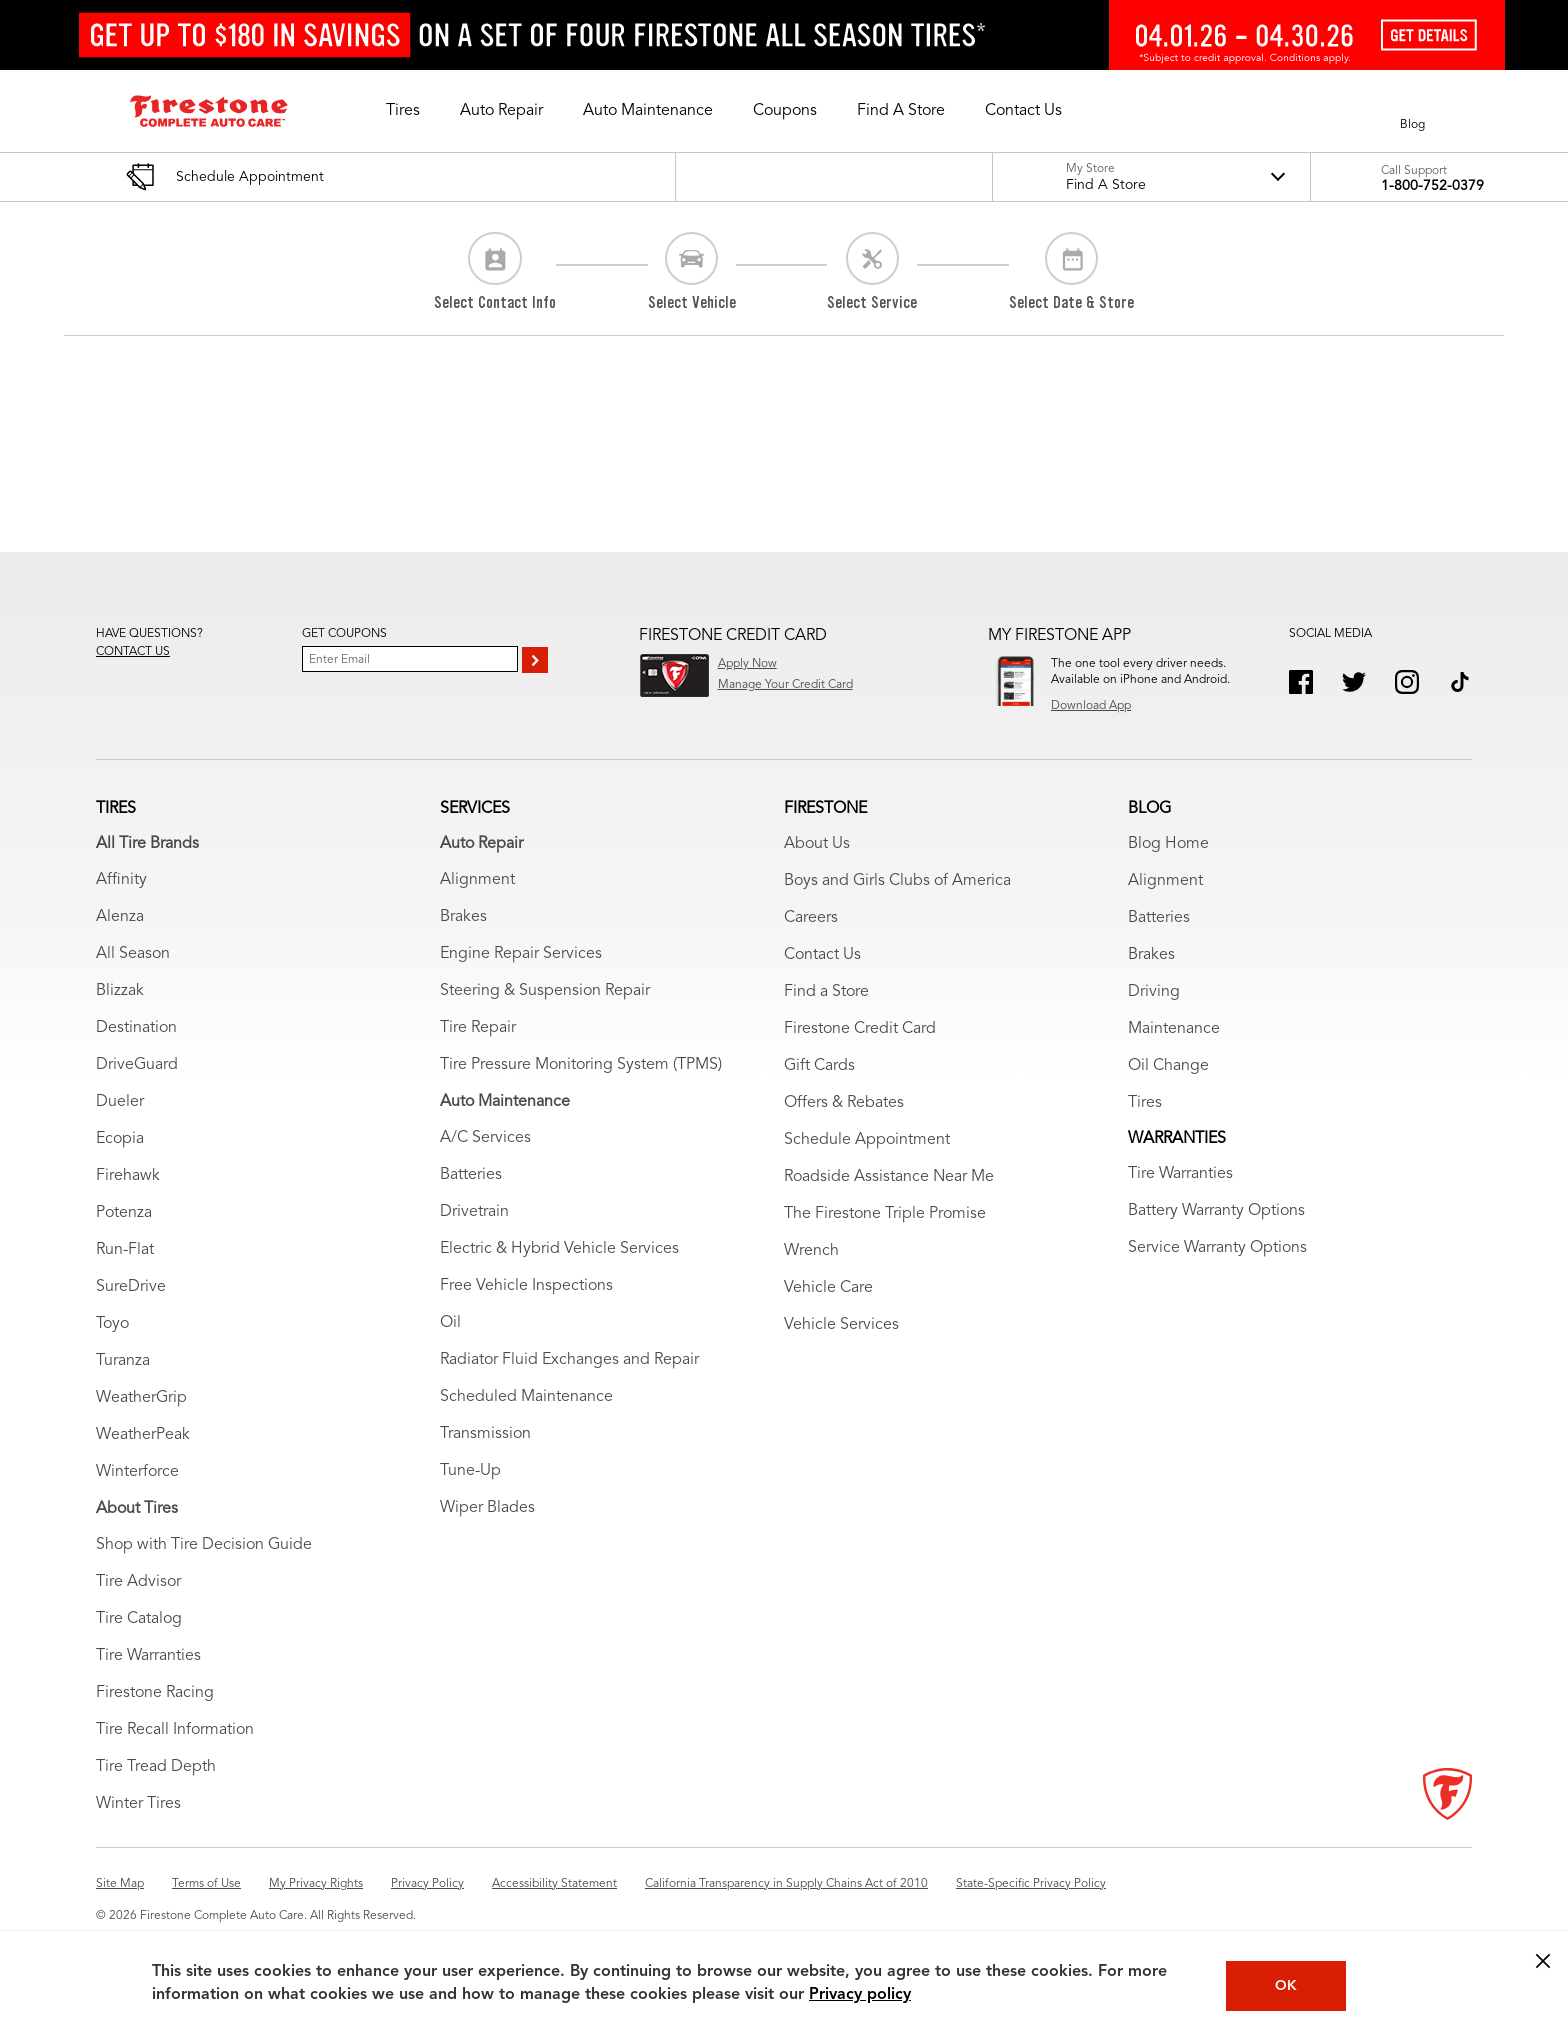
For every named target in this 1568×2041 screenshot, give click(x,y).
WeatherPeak (143, 1435)
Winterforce (137, 1472)
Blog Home (1168, 844)
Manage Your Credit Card (785, 685)
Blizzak (120, 991)
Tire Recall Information (175, 1730)
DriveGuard (137, 1065)
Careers (811, 918)
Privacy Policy (427, 1884)
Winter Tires (138, 1804)
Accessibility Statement (554, 1884)
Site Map (120, 1884)
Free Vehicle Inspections (526, 1286)
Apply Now (747, 664)
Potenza (124, 1213)
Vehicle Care (828, 1288)
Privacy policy (860, 1995)
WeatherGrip (141, 1398)
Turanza (123, 1361)
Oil (450, 1323)
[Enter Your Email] (410, 659)
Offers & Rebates (844, 1103)
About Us (817, 844)
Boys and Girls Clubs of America (897, 881)
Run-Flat (125, 1250)
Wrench (811, 1251)
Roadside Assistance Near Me (889, 1177)
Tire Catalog (139, 1619)
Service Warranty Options (1217, 1248)
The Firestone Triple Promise (885, 1214)
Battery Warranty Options (1216, 1211)
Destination (136, 1028)
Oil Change (1168, 1066)
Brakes (463, 917)
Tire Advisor (138, 1582)
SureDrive (131, 1287)
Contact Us (822, 955)
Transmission (485, 1434)
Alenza (120, 917)
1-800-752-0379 (1432, 186)
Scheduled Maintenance (526, 1397)
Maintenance (1174, 1029)
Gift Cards (819, 1066)
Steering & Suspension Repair (545, 991)
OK (1286, 1986)
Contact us (133, 652)
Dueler (120, 1102)
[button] (403, 111)
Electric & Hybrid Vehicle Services (559, 1249)
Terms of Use (206, 1884)
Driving (1154, 992)
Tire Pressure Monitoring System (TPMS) (581, 1065)
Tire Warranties (148, 1656)
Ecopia (120, 1139)
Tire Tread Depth (156, 1767)
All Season (133, 954)
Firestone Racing (155, 1693)
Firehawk (128, 1176)
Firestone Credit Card (860, 1029)
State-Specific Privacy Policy (1031, 1884)
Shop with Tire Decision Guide (204, 1545)
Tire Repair (478, 1028)
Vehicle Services (841, 1325)
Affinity (121, 880)
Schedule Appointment (867, 1140)
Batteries (471, 1175)
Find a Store (826, 992)
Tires (1145, 1103)
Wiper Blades (487, 1508)
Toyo (112, 1324)
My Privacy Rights (316, 1884)
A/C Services (485, 1138)
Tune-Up (470, 1471)
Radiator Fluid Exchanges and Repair (569, 1360)
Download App (1091, 706)
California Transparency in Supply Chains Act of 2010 (786, 1884)
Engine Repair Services (521, 954)
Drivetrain (474, 1212)
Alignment (477, 880)
